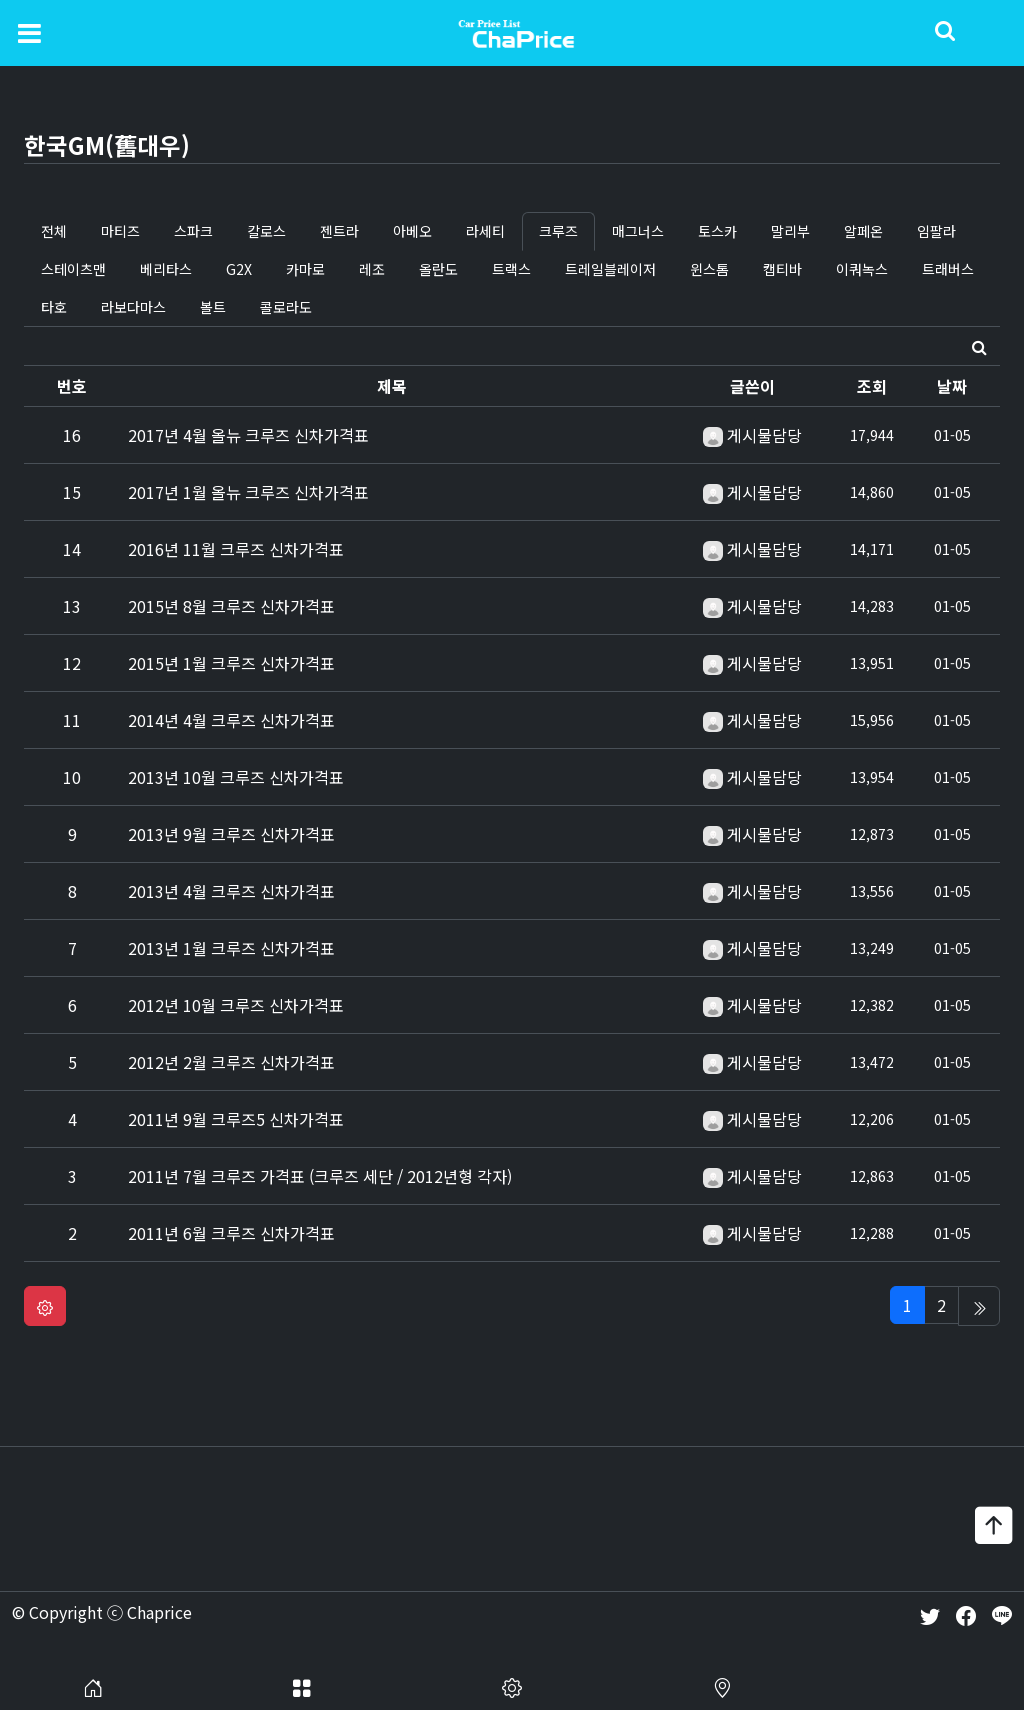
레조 (372, 269)
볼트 (213, 307)
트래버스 (948, 269)
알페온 (863, 231)
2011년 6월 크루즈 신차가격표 (231, 1233)
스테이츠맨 (73, 269)
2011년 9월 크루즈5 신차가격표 (236, 1119)
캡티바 (782, 269)
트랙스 (511, 269)
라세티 (485, 231)
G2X (239, 269)
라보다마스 (133, 307)
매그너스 (638, 231)
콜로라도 (286, 307)
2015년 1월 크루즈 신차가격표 (231, 663)
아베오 (412, 231)
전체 (54, 231)
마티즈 (120, 231)
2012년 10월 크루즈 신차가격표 (236, 1005)
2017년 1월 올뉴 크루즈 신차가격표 (248, 492)
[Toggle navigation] (29, 32)
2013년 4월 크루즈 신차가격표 (231, 891)
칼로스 (266, 231)
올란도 (438, 269)
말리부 (790, 231)
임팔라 (936, 231)
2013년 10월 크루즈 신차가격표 (236, 777)
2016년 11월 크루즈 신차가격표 (236, 549)
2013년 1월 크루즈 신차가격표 (231, 948)
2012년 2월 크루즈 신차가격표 (231, 1062)
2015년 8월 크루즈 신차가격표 (231, 606)
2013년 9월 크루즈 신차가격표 (231, 834)
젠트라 (339, 231)
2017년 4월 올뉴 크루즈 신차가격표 (248, 435)
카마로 (305, 269)
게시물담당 (764, 435)
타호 (54, 307)
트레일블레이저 (610, 269)
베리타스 (166, 269)
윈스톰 (709, 269)
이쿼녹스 (862, 269)
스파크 (193, 231)
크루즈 (558, 231)
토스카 (717, 231)
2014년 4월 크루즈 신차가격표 (231, 720)
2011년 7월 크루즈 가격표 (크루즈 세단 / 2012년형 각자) (320, 1176)
